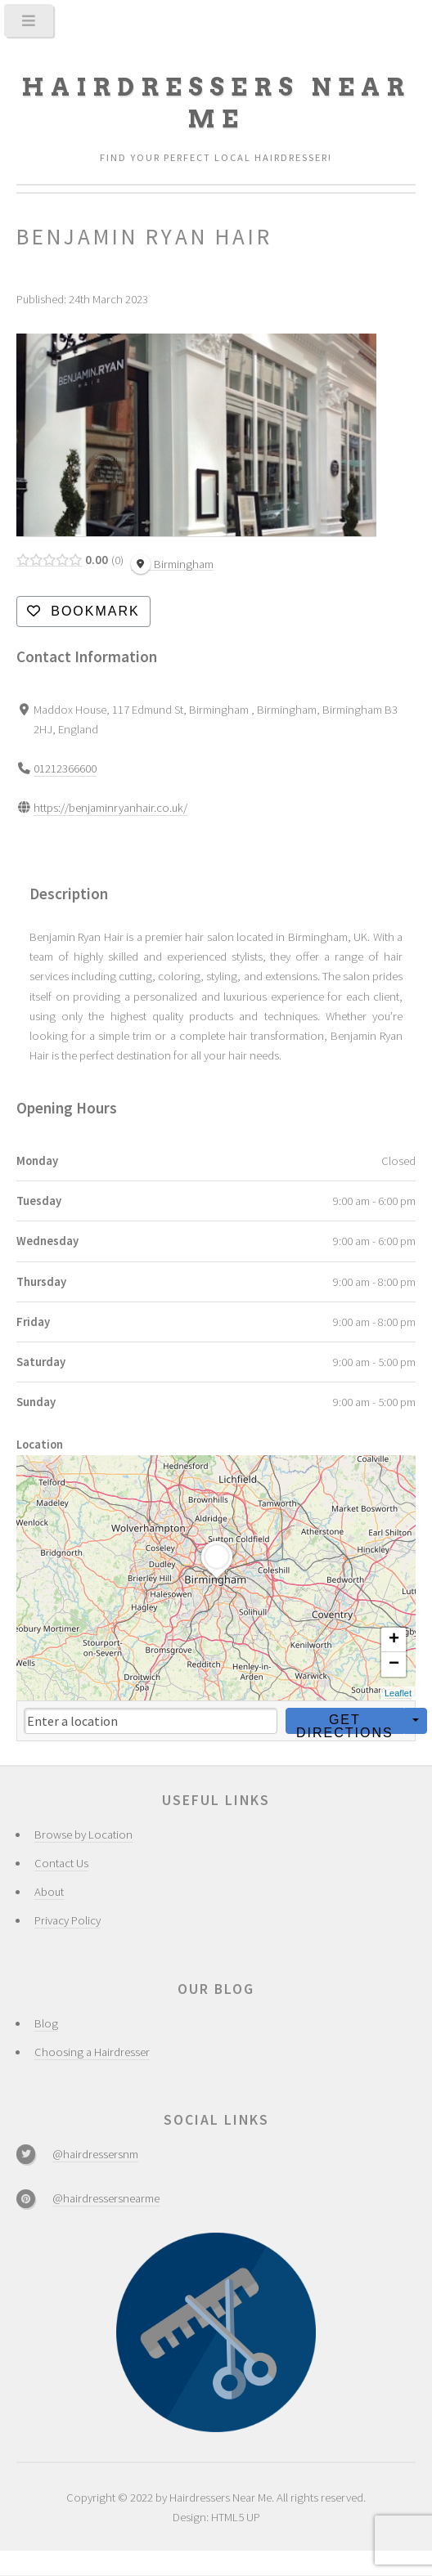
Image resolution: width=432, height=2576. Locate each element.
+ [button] (394, 1640)
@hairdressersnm (95, 2154)
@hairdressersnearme (106, 2198)
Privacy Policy (67, 1920)
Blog (46, 2023)
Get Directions (345, 1722)
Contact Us (61, 1863)
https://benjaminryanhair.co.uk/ (110, 807)
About (49, 1891)
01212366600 (65, 768)
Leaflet (398, 1693)
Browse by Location (83, 1834)
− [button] (394, 1664)
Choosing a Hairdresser (92, 2052)
